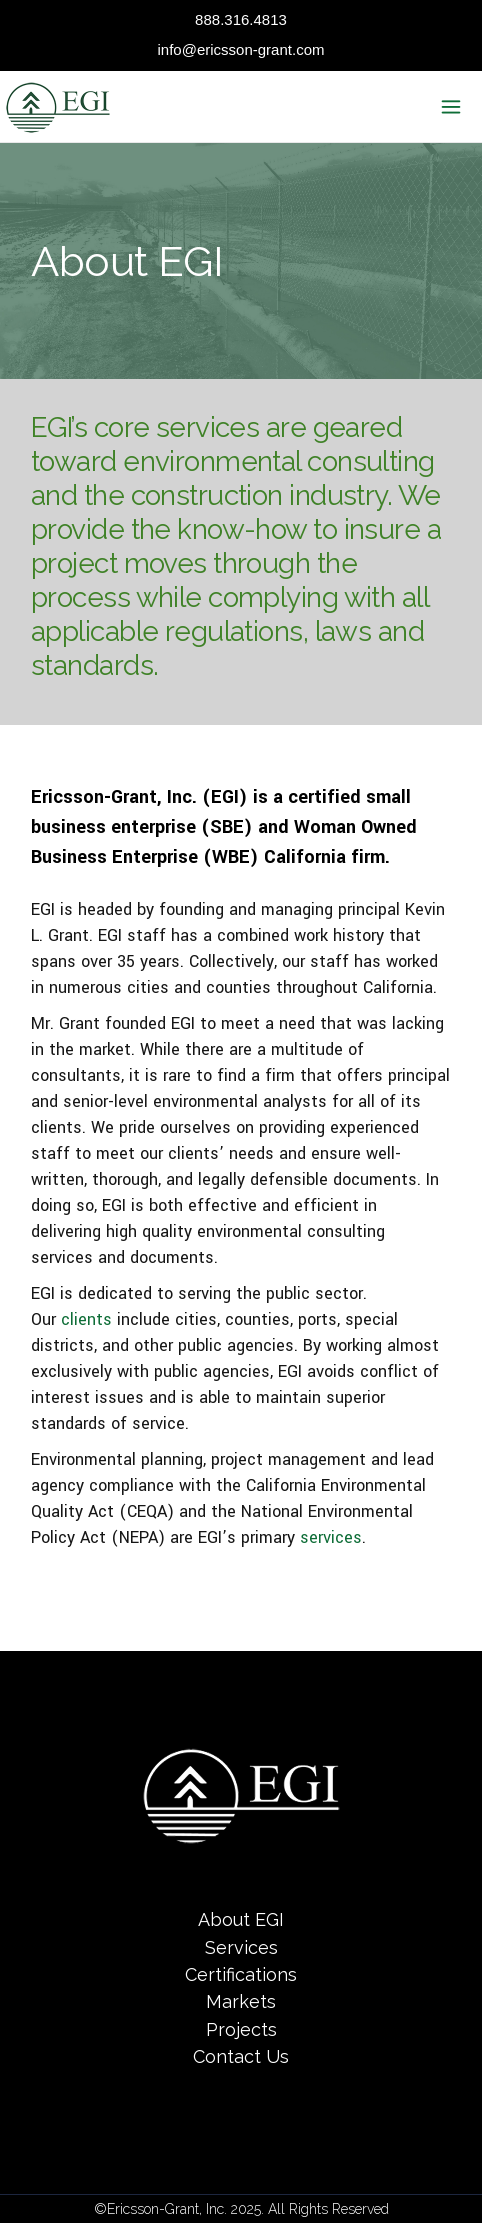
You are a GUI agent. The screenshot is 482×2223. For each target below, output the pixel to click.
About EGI (241, 1920)
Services (241, 1947)
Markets (241, 2002)
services (331, 1537)
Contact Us (241, 2056)
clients (86, 1319)
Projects (241, 2029)
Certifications (241, 1974)
